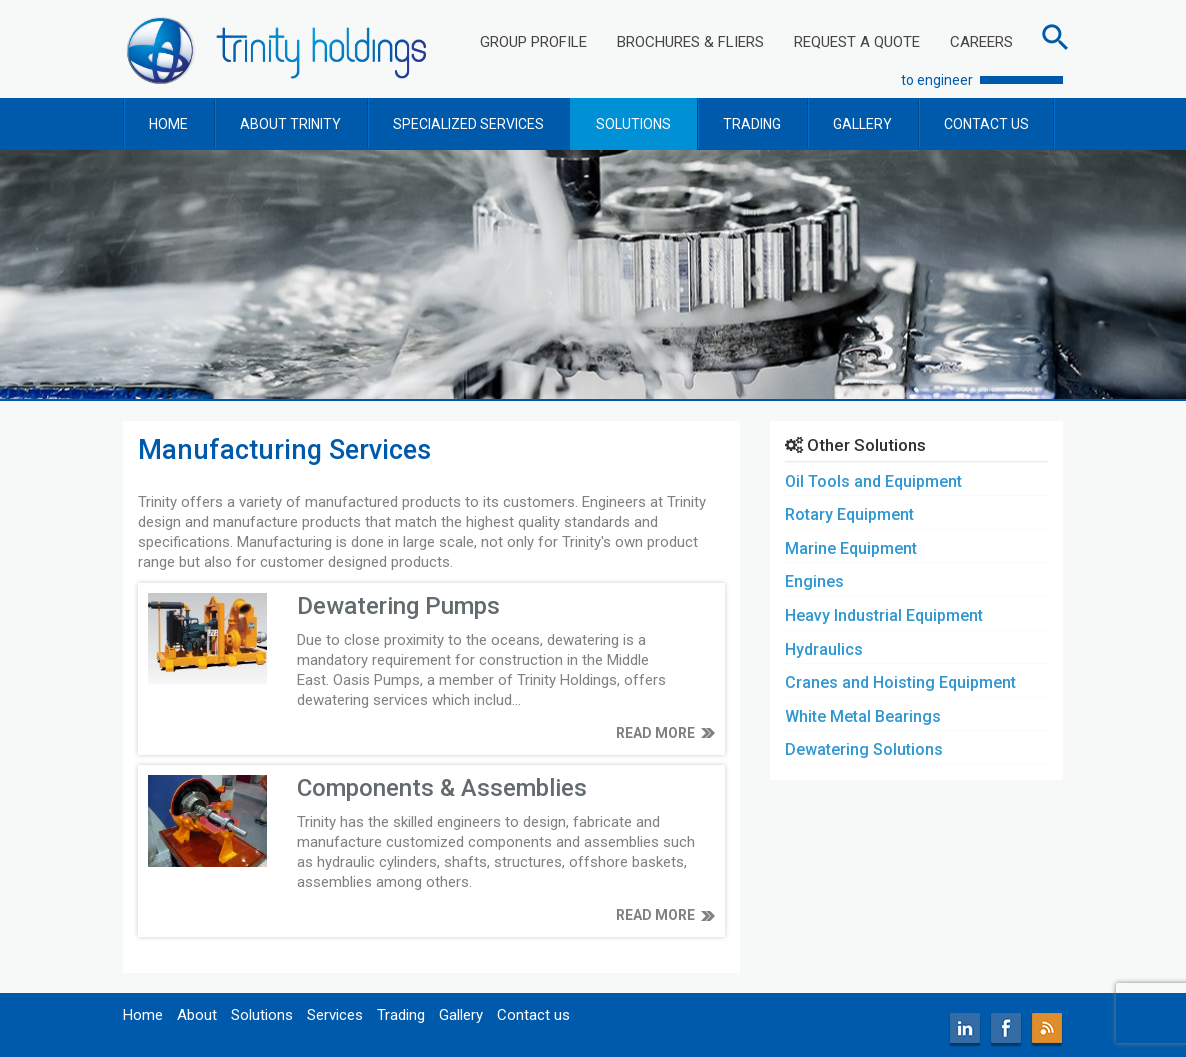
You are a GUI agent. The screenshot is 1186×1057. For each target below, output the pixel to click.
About (197, 1015)
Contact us (533, 1015)
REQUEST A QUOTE (857, 42)
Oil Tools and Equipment (873, 481)
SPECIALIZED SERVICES (468, 124)
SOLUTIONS (633, 124)
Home (143, 1015)
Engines (814, 581)
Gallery (461, 1015)
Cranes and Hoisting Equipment (900, 682)
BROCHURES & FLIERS (690, 42)
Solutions (262, 1015)
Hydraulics (824, 649)
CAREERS (981, 42)
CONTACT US (986, 124)
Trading (401, 1015)
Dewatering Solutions (864, 749)
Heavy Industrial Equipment (884, 615)
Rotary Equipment (849, 514)
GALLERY (862, 124)
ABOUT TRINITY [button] (290, 124)
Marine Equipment (851, 548)
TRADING (752, 124)
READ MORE (655, 733)
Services (335, 1015)
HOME (168, 124)
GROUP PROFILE (533, 42)
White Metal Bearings (863, 716)
